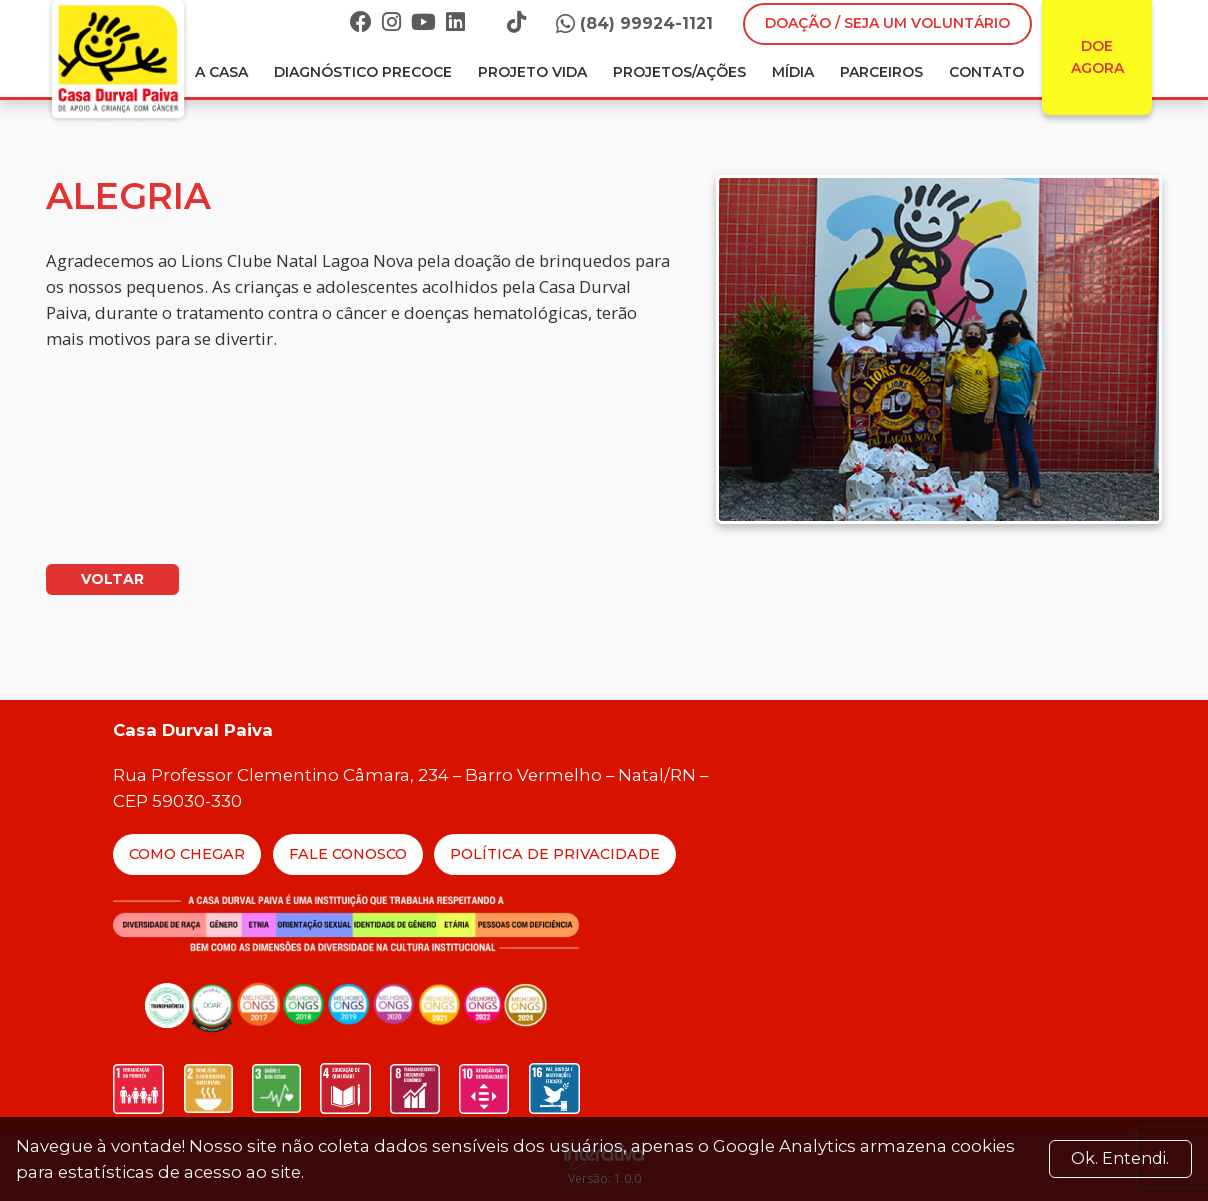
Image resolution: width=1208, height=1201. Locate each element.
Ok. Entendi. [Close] (1120, 1158)
